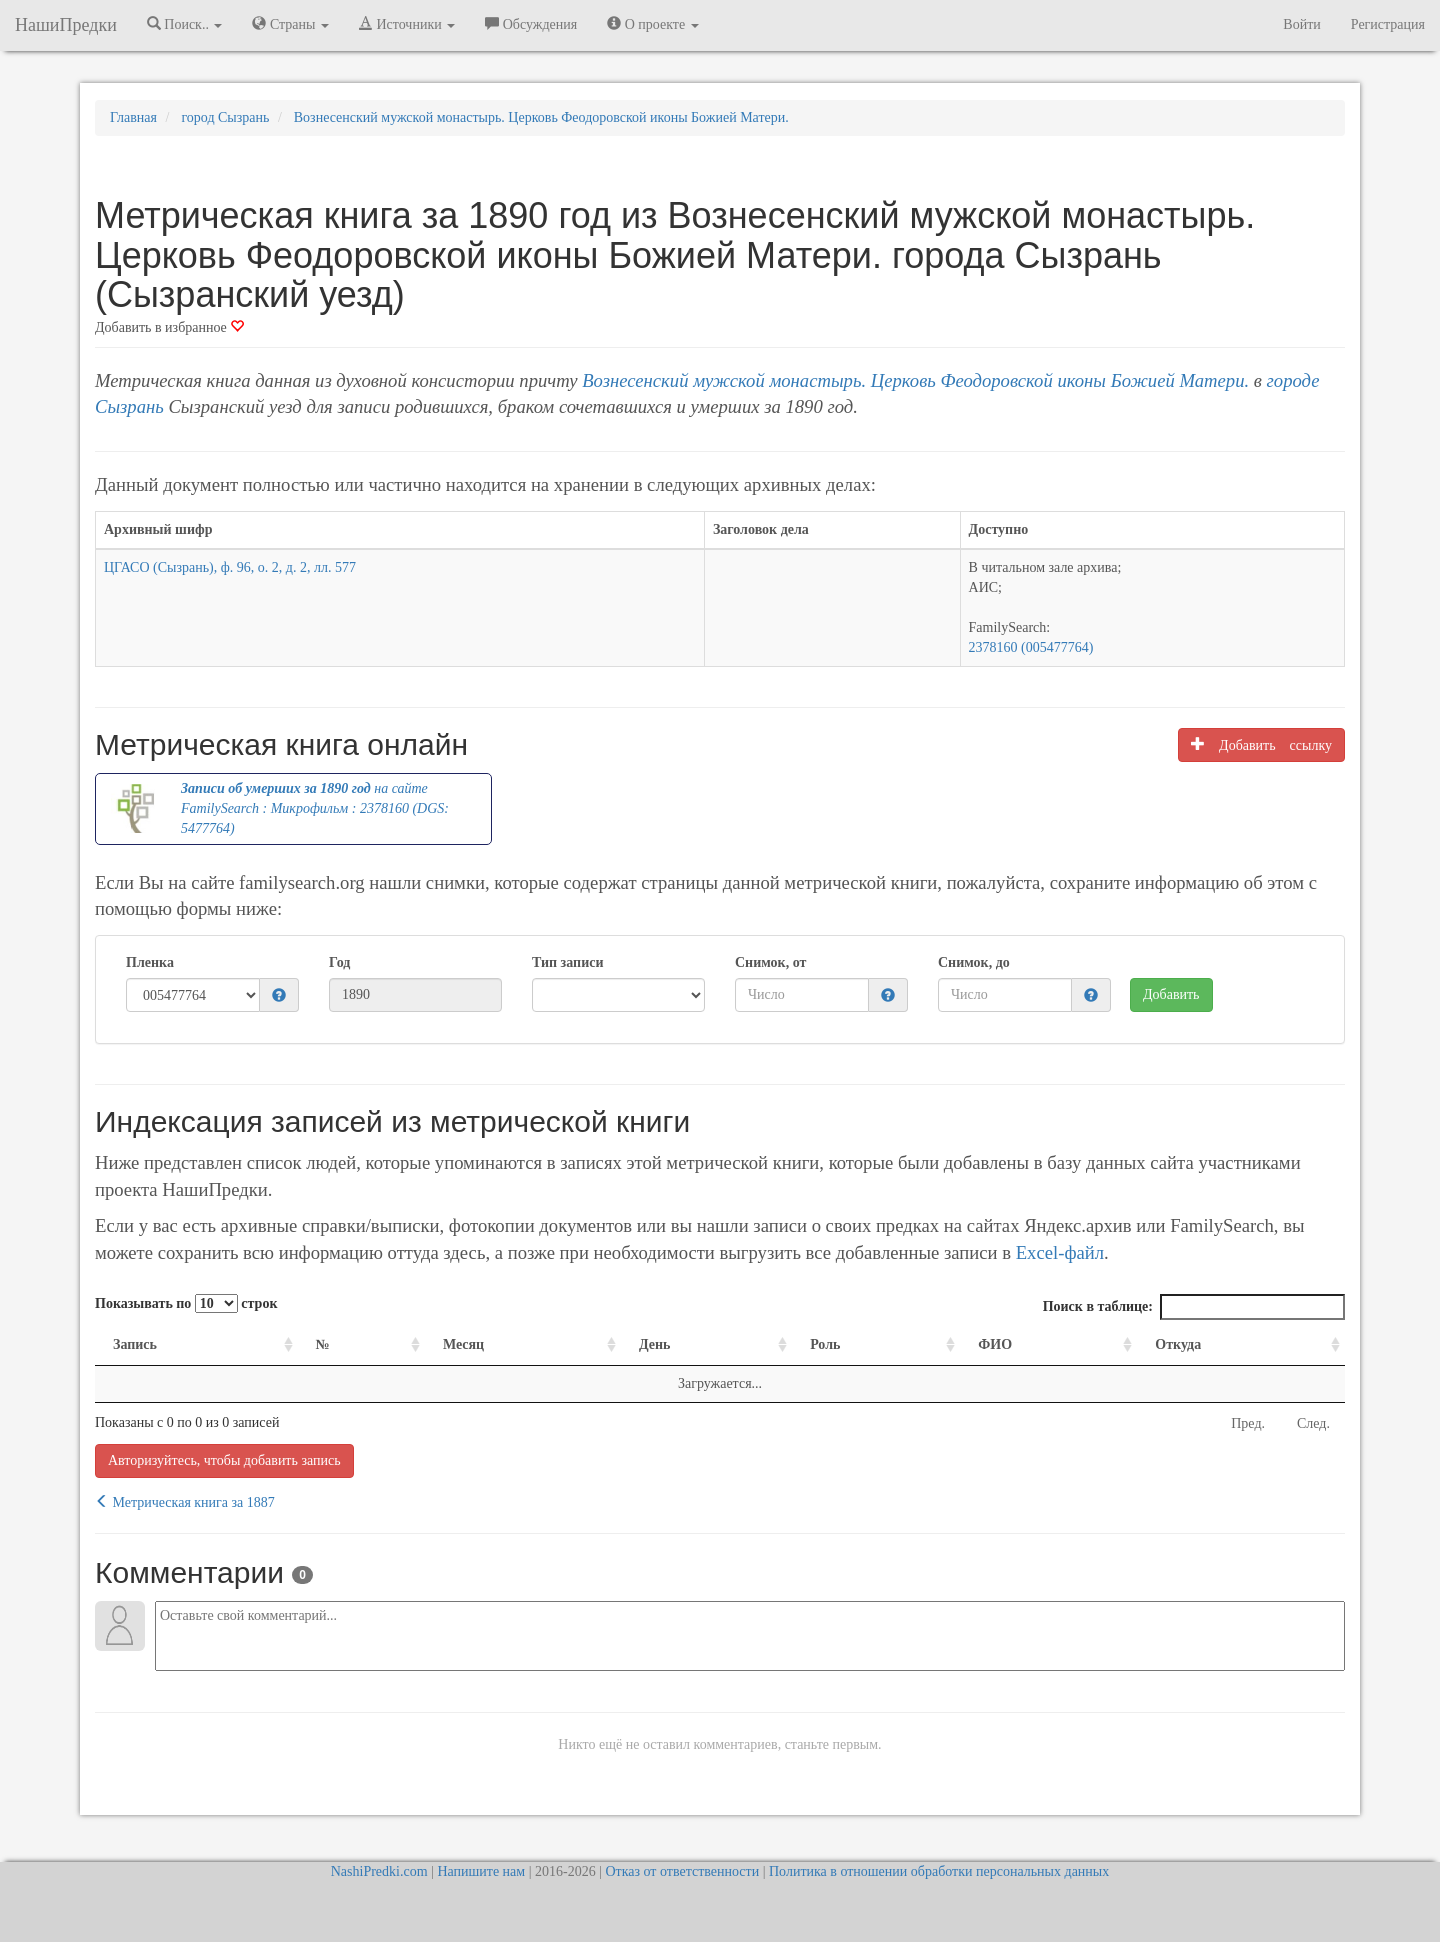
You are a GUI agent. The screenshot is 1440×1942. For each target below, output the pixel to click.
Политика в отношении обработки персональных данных (939, 1871)
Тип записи (567, 962)
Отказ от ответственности (682, 1871)
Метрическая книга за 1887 (185, 1502)
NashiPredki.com (379, 1871)
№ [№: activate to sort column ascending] (323, 1344)
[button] (279, 996)
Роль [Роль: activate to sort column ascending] (825, 1344)
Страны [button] (290, 24)
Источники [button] (407, 24)
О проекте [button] (652, 24)
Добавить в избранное (169, 327)
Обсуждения (531, 24)
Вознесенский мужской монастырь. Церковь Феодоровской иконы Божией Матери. (915, 380)
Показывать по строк (186, 1303)
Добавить (1171, 994)
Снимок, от (770, 962)
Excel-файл (1060, 1252)
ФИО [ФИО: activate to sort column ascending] (995, 1344)
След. (1313, 1423)
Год (339, 962)
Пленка (150, 962)
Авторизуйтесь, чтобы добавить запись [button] (224, 1460)
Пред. (1248, 1423)
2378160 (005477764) (1031, 647)
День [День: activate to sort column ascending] (655, 1344)
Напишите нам (481, 1871)
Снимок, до (974, 962)
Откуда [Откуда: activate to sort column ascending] (1178, 1344)
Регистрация (1388, 24)
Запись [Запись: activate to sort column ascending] (135, 1344)
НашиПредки (66, 25)
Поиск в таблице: (1194, 1307)
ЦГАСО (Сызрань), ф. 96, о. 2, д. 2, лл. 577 (230, 567)
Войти (1301, 24)
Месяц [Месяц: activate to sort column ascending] (463, 1344)
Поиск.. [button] (185, 24)
